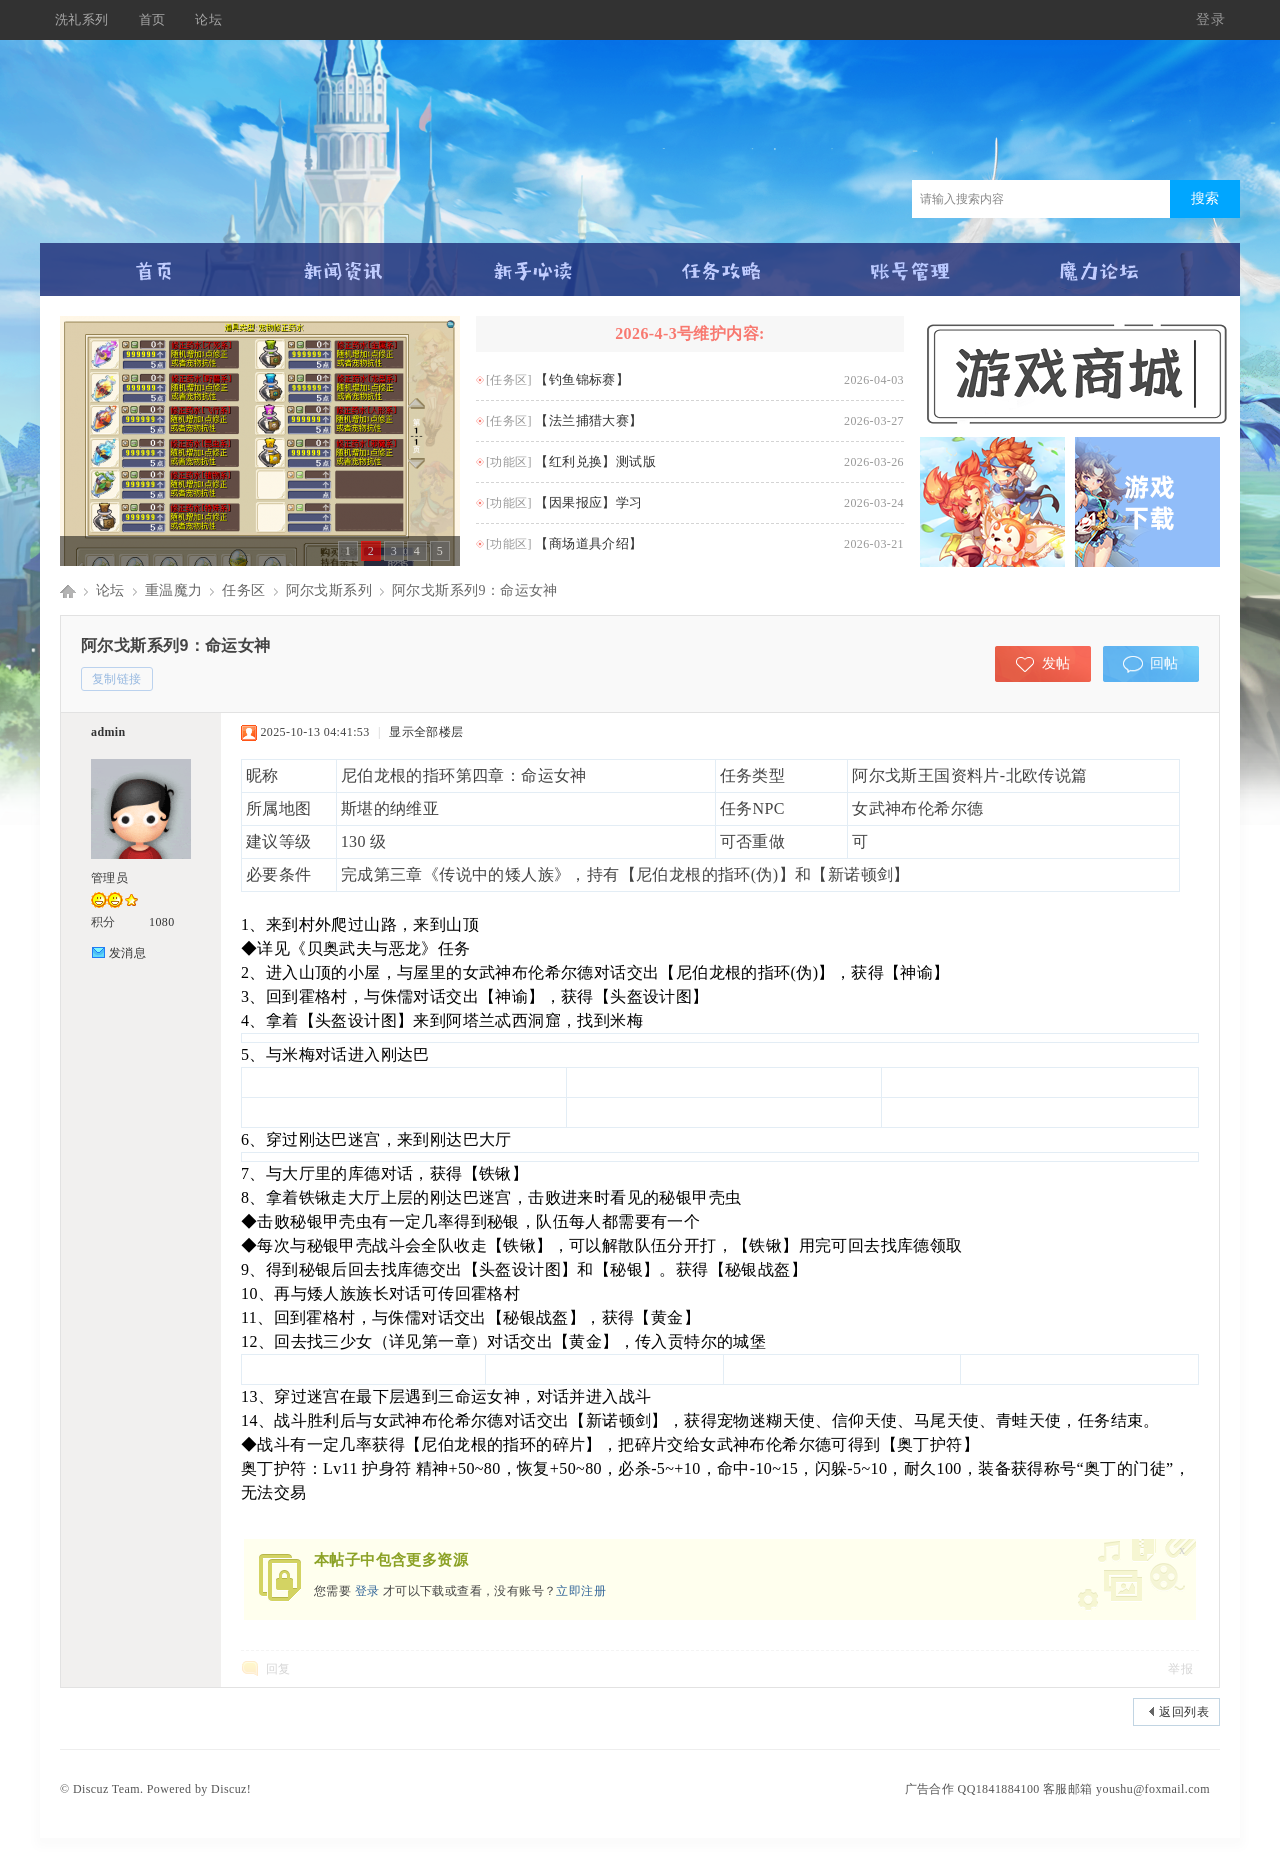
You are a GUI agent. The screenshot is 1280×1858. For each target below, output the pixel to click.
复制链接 (117, 679)
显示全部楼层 (426, 732)
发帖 (1056, 663)
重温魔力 (174, 590)
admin (108, 732)
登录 (1210, 19)
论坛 (208, 19)
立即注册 (581, 1591)
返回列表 (1184, 1712)
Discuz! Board (68, 590)
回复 (278, 1669)
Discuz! (231, 1789)
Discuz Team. (108, 1789)
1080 (162, 922)
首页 (152, 19)
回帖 (1164, 663)
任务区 (243, 590)
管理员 (109, 878)
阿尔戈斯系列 (329, 590)
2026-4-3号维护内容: (690, 333)
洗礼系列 (82, 19)
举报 (1180, 1669)
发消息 (127, 953)
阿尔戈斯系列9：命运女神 (475, 590)
